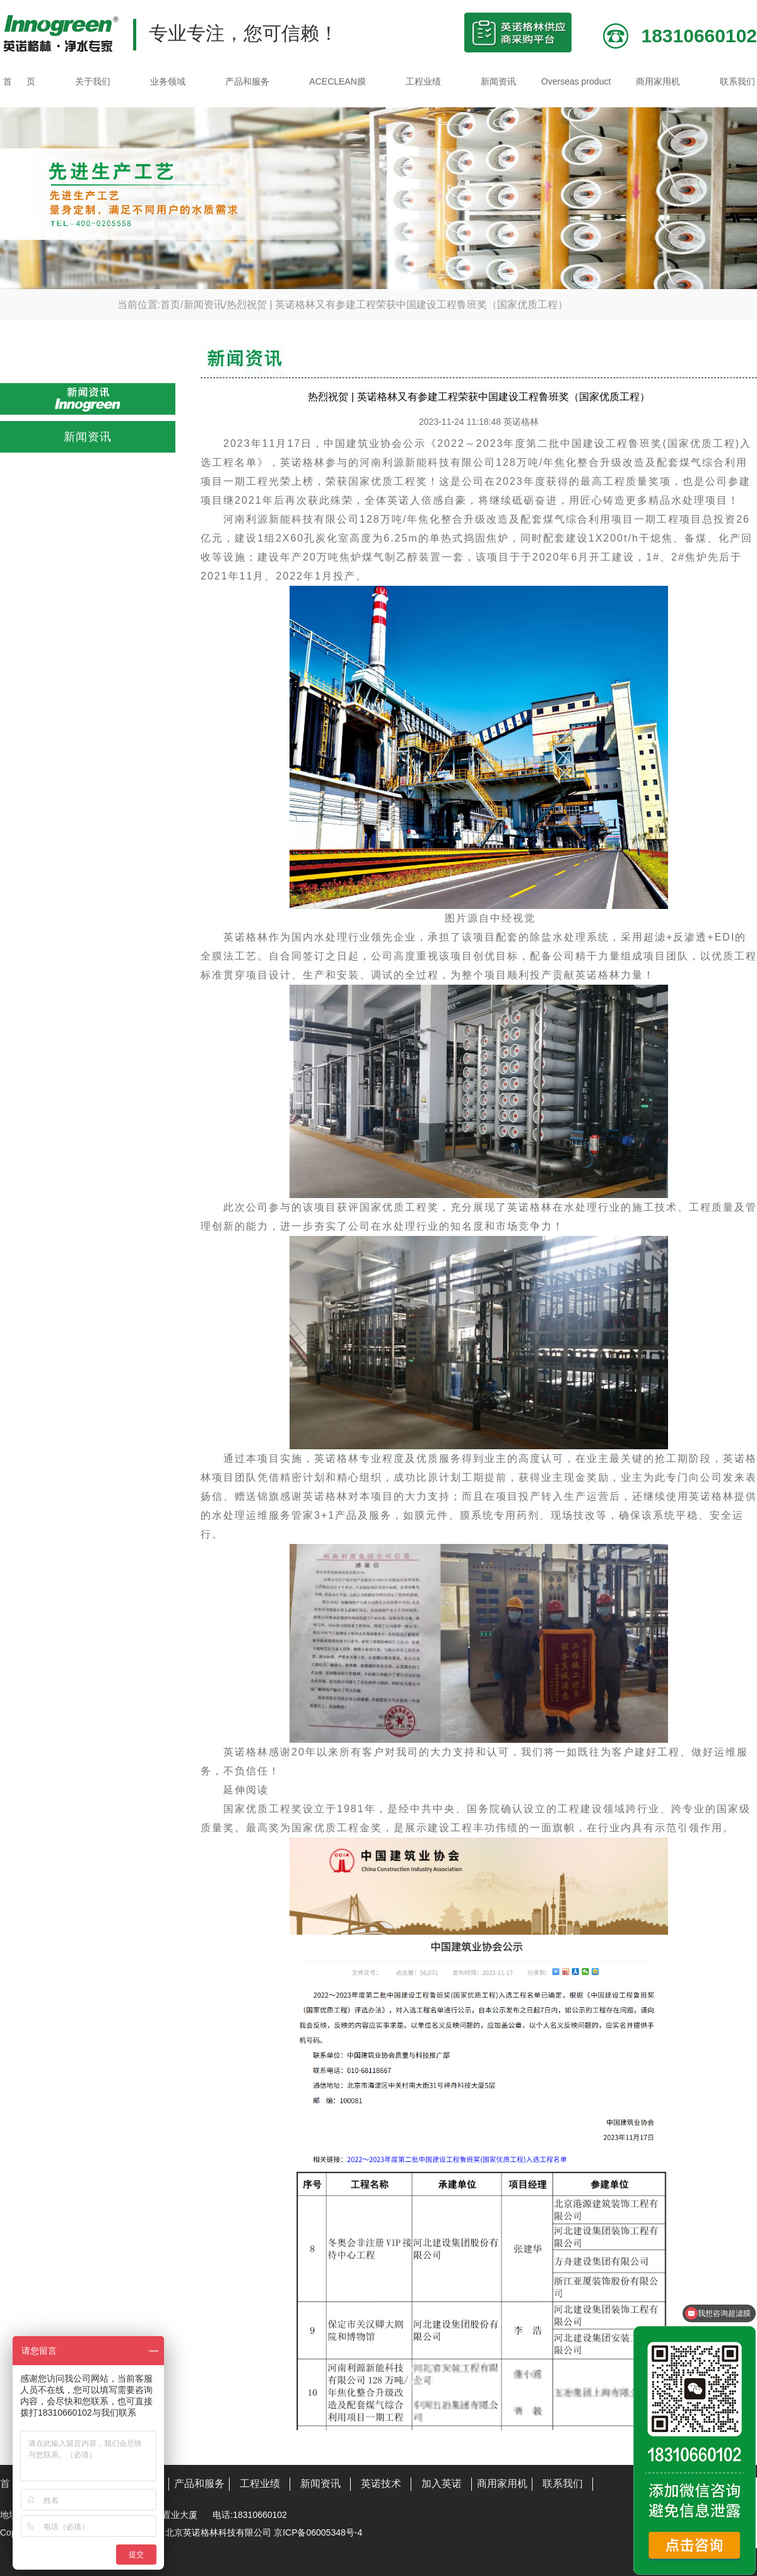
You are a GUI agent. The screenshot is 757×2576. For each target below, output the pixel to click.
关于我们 (92, 81)
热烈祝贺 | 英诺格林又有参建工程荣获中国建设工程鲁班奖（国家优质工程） (397, 304)
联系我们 (737, 81)
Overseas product (576, 81)
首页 (170, 304)
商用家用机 (658, 81)
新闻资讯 (498, 81)
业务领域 (167, 81)
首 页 (19, 81)
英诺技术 (381, 2483)
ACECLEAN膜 (337, 81)
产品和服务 (247, 81)
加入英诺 (441, 2483)
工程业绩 (423, 81)
